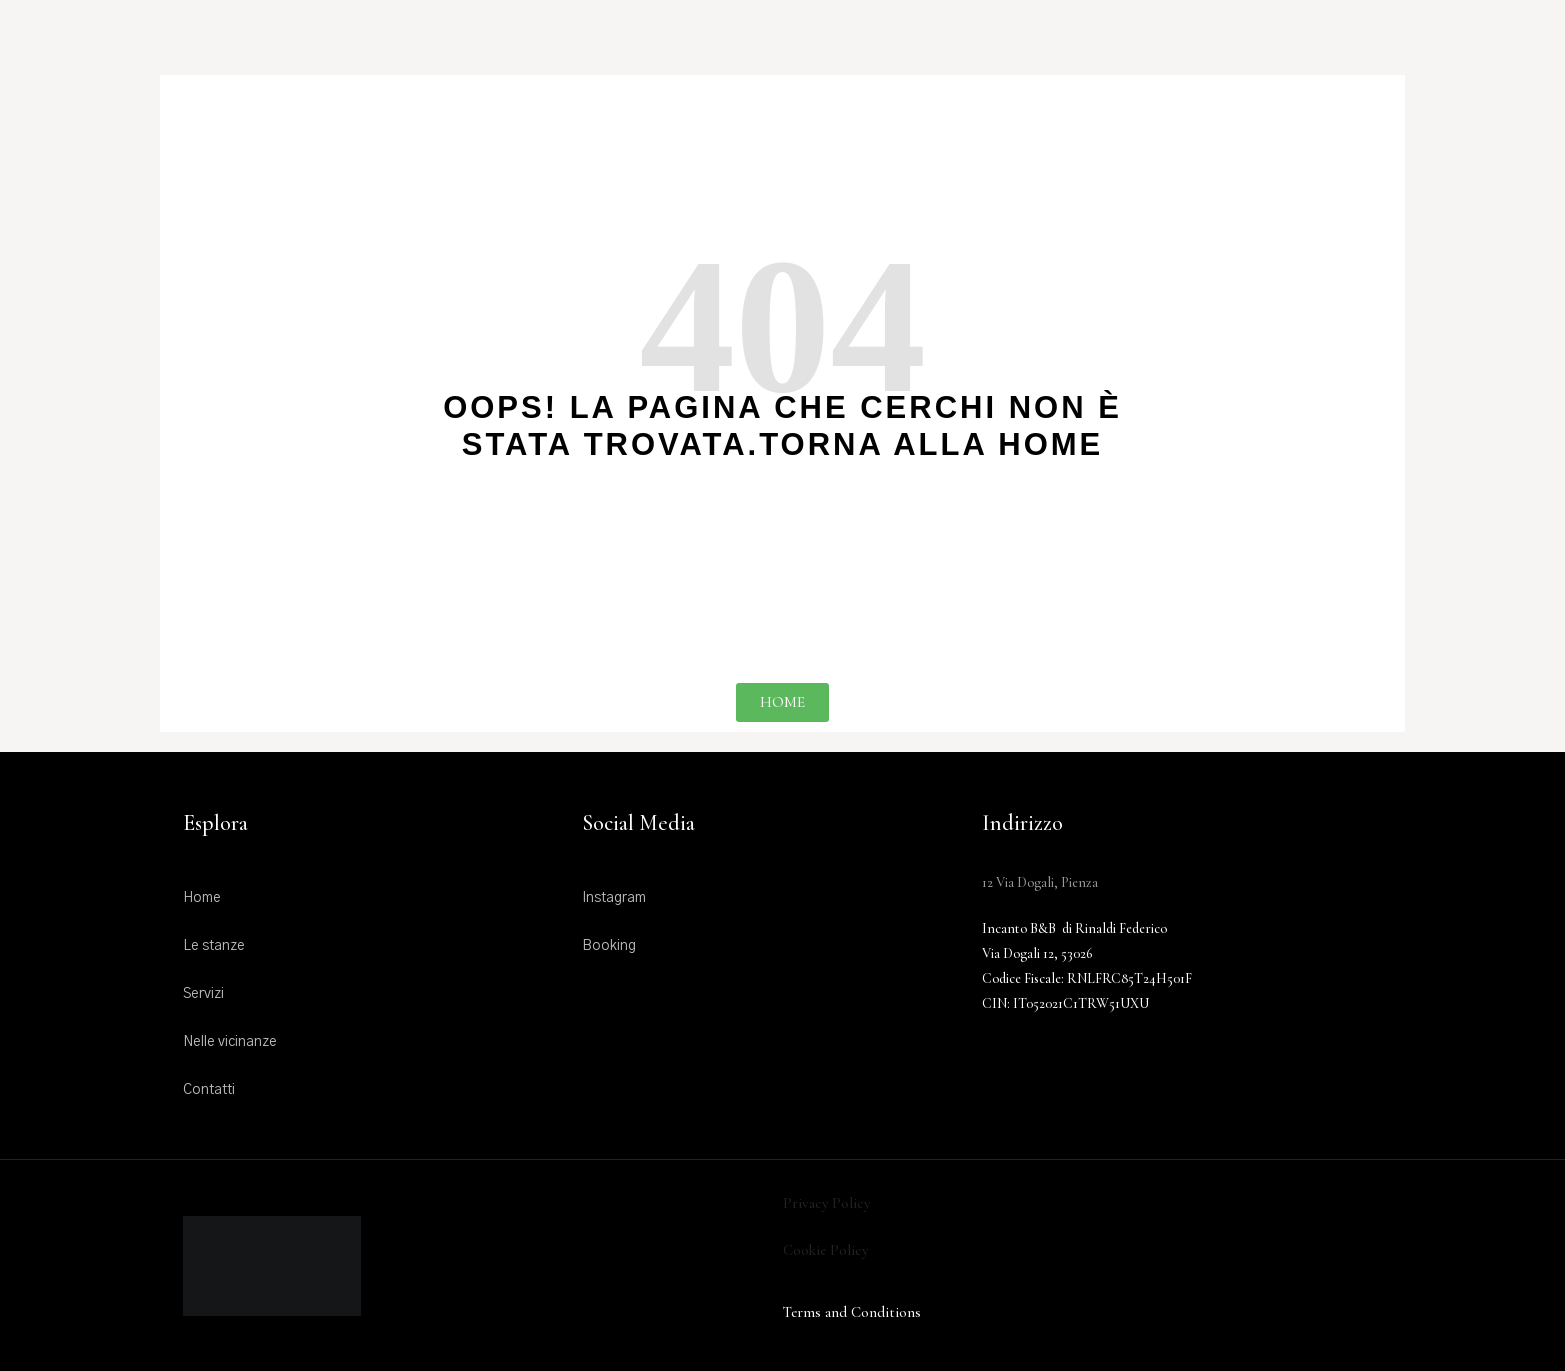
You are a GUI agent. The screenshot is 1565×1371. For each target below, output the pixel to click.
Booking (609, 946)
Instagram (614, 898)
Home (202, 898)
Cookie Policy (825, 1250)
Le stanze (214, 946)
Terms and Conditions (852, 1312)
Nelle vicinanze (230, 1042)
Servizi (203, 994)
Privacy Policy (826, 1203)
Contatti (209, 1090)
